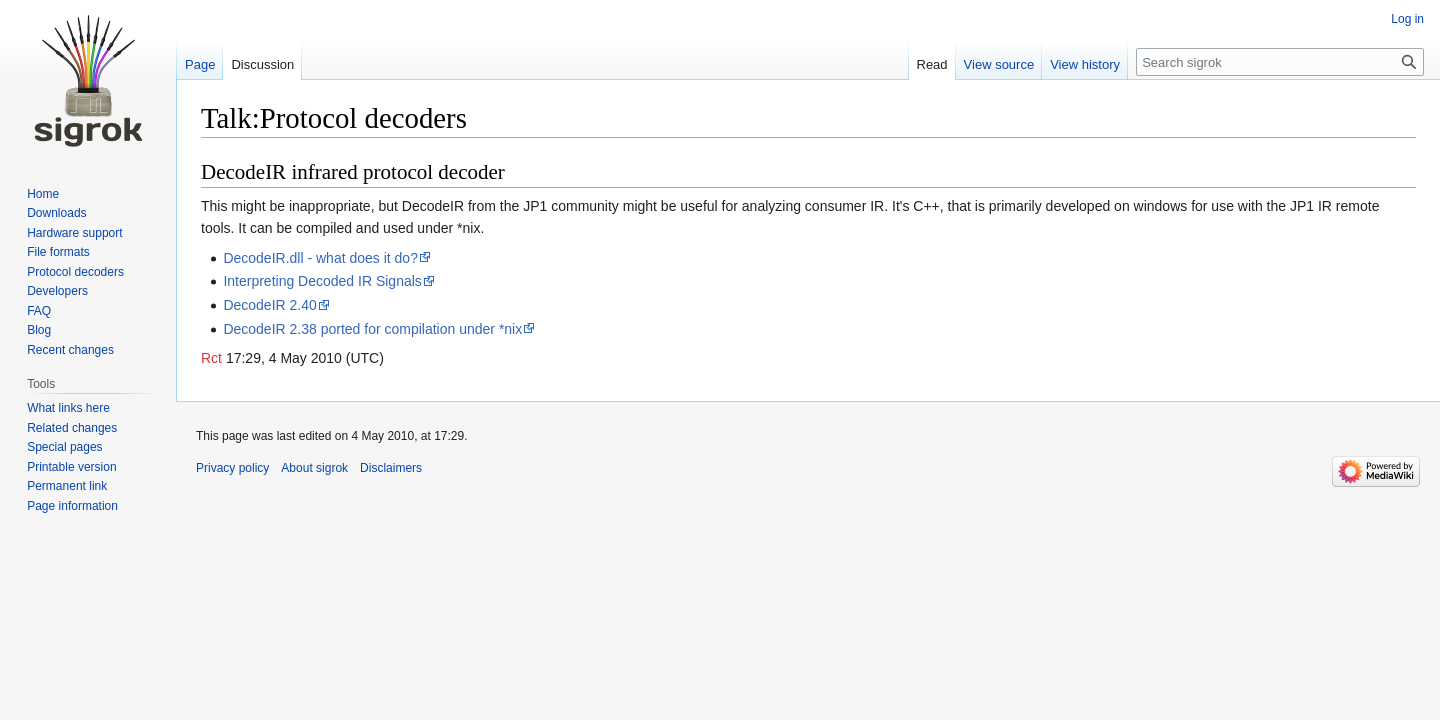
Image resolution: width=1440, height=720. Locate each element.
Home (43, 194)
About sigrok (314, 468)
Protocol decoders (75, 272)
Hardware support (74, 233)
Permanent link (67, 486)
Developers (57, 291)
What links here (68, 408)
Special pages (64, 447)
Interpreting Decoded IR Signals (322, 281)
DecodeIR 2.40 (269, 305)
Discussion (262, 64)
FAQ (39, 311)
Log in (1407, 19)
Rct (211, 358)
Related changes (72, 428)
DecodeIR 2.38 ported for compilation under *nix (372, 329)
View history (1085, 64)
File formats (58, 252)
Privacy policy (232, 468)
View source (999, 64)
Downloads (56, 213)
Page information (72, 506)
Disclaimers (391, 468)
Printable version (71, 467)
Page (200, 64)
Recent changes (70, 350)
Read (932, 64)
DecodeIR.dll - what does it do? (320, 258)
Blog (39, 330)
